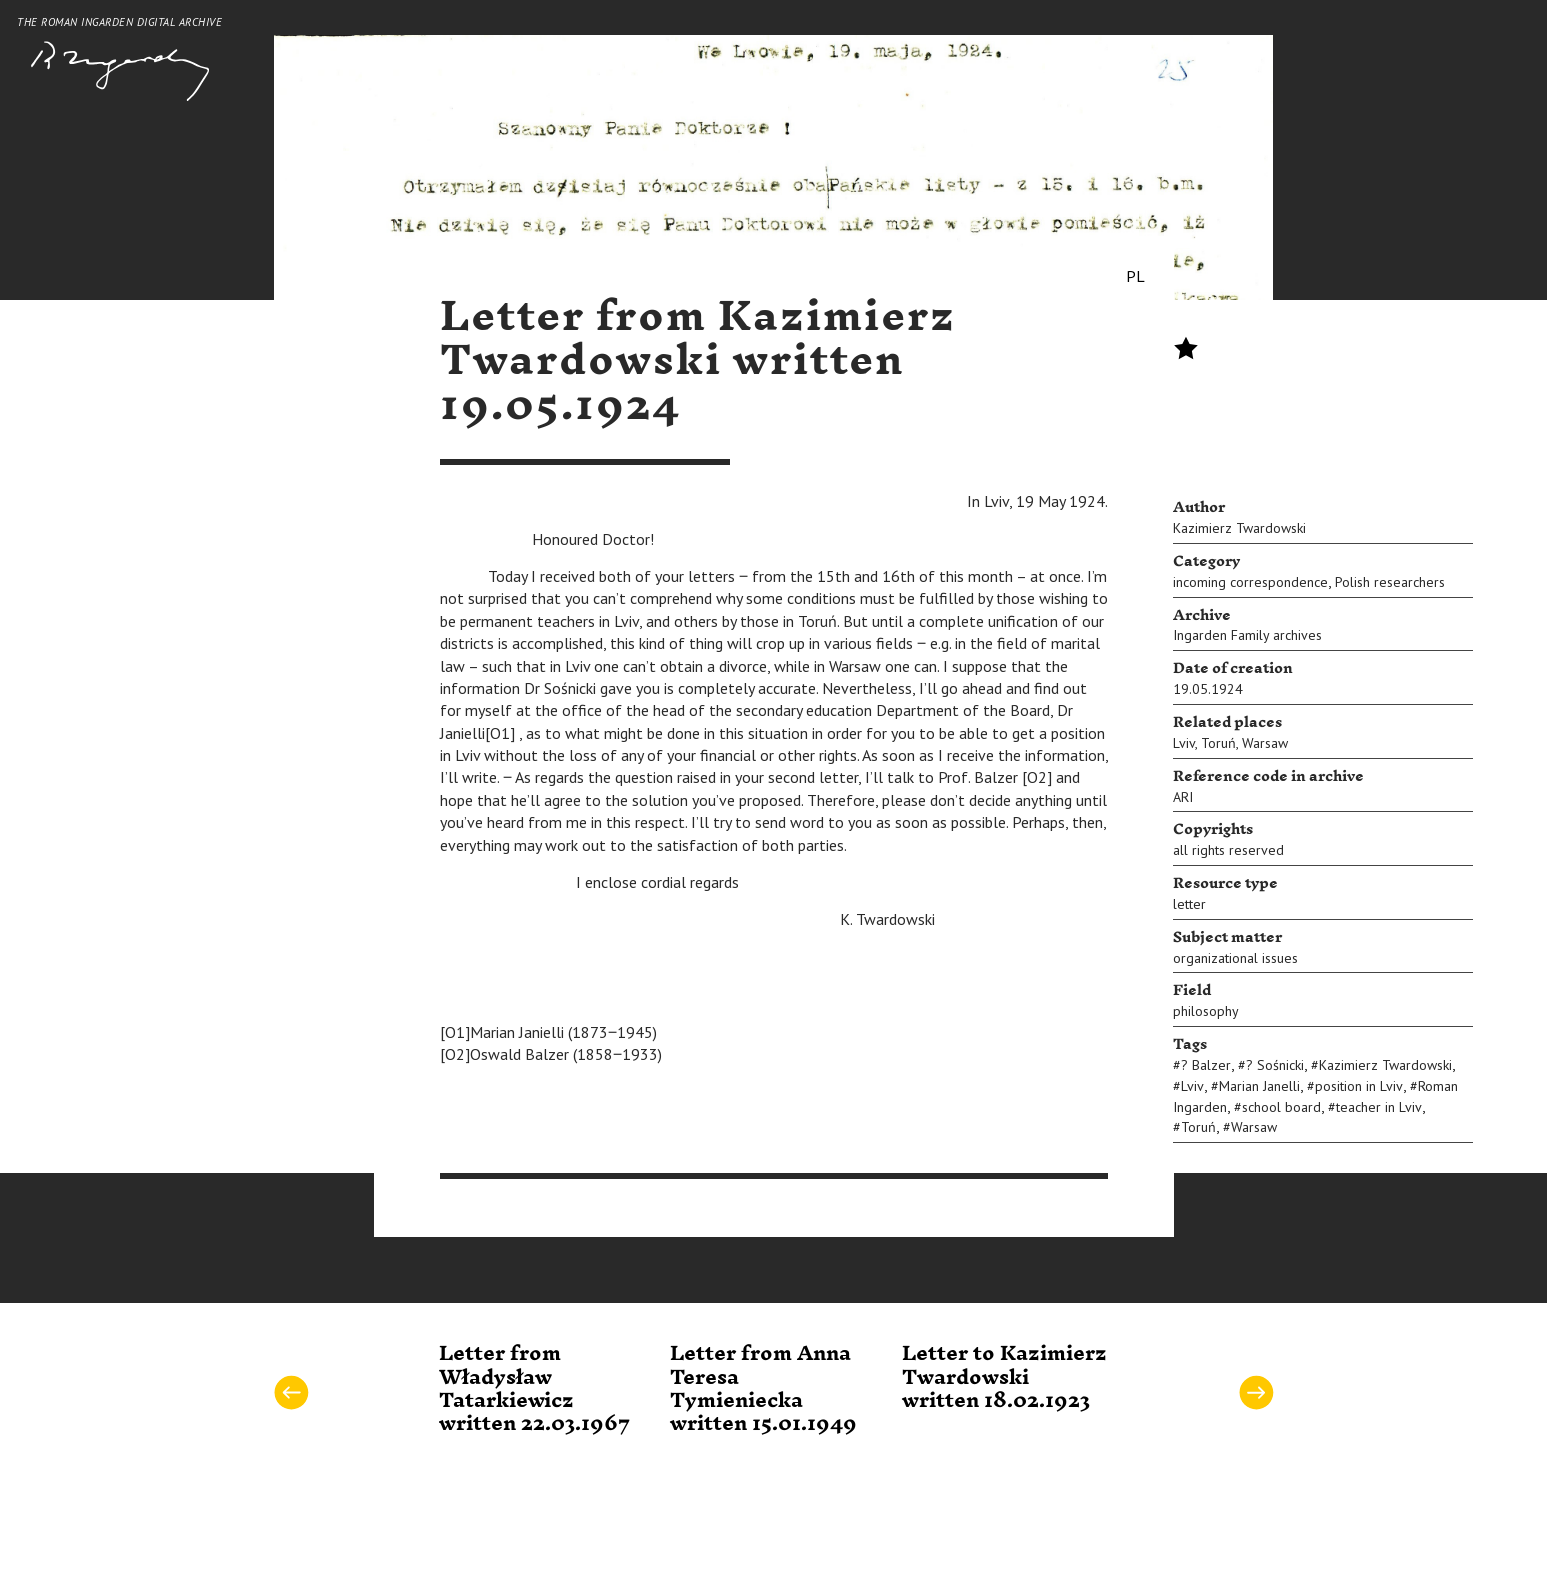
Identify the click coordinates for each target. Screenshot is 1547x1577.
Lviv (1184, 743)
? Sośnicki (1275, 1065)
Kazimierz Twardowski (1239, 528)
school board (1281, 1107)
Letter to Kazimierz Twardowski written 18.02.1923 (1004, 1377)
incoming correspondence (1250, 582)
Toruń (1218, 743)
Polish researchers (1390, 582)
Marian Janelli (1259, 1086)
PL (1135, 276)
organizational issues (1235, 958)
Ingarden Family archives (1247, 635)
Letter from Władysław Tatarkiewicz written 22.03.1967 (534, 1389)
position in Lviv (1359, 1086)
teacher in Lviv (1379, 1107)
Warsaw (1265, 743)
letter (1189, 904)
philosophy (1206, 1011)
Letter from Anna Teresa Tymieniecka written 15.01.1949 (763, 1389)
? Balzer (1206, 1065)
